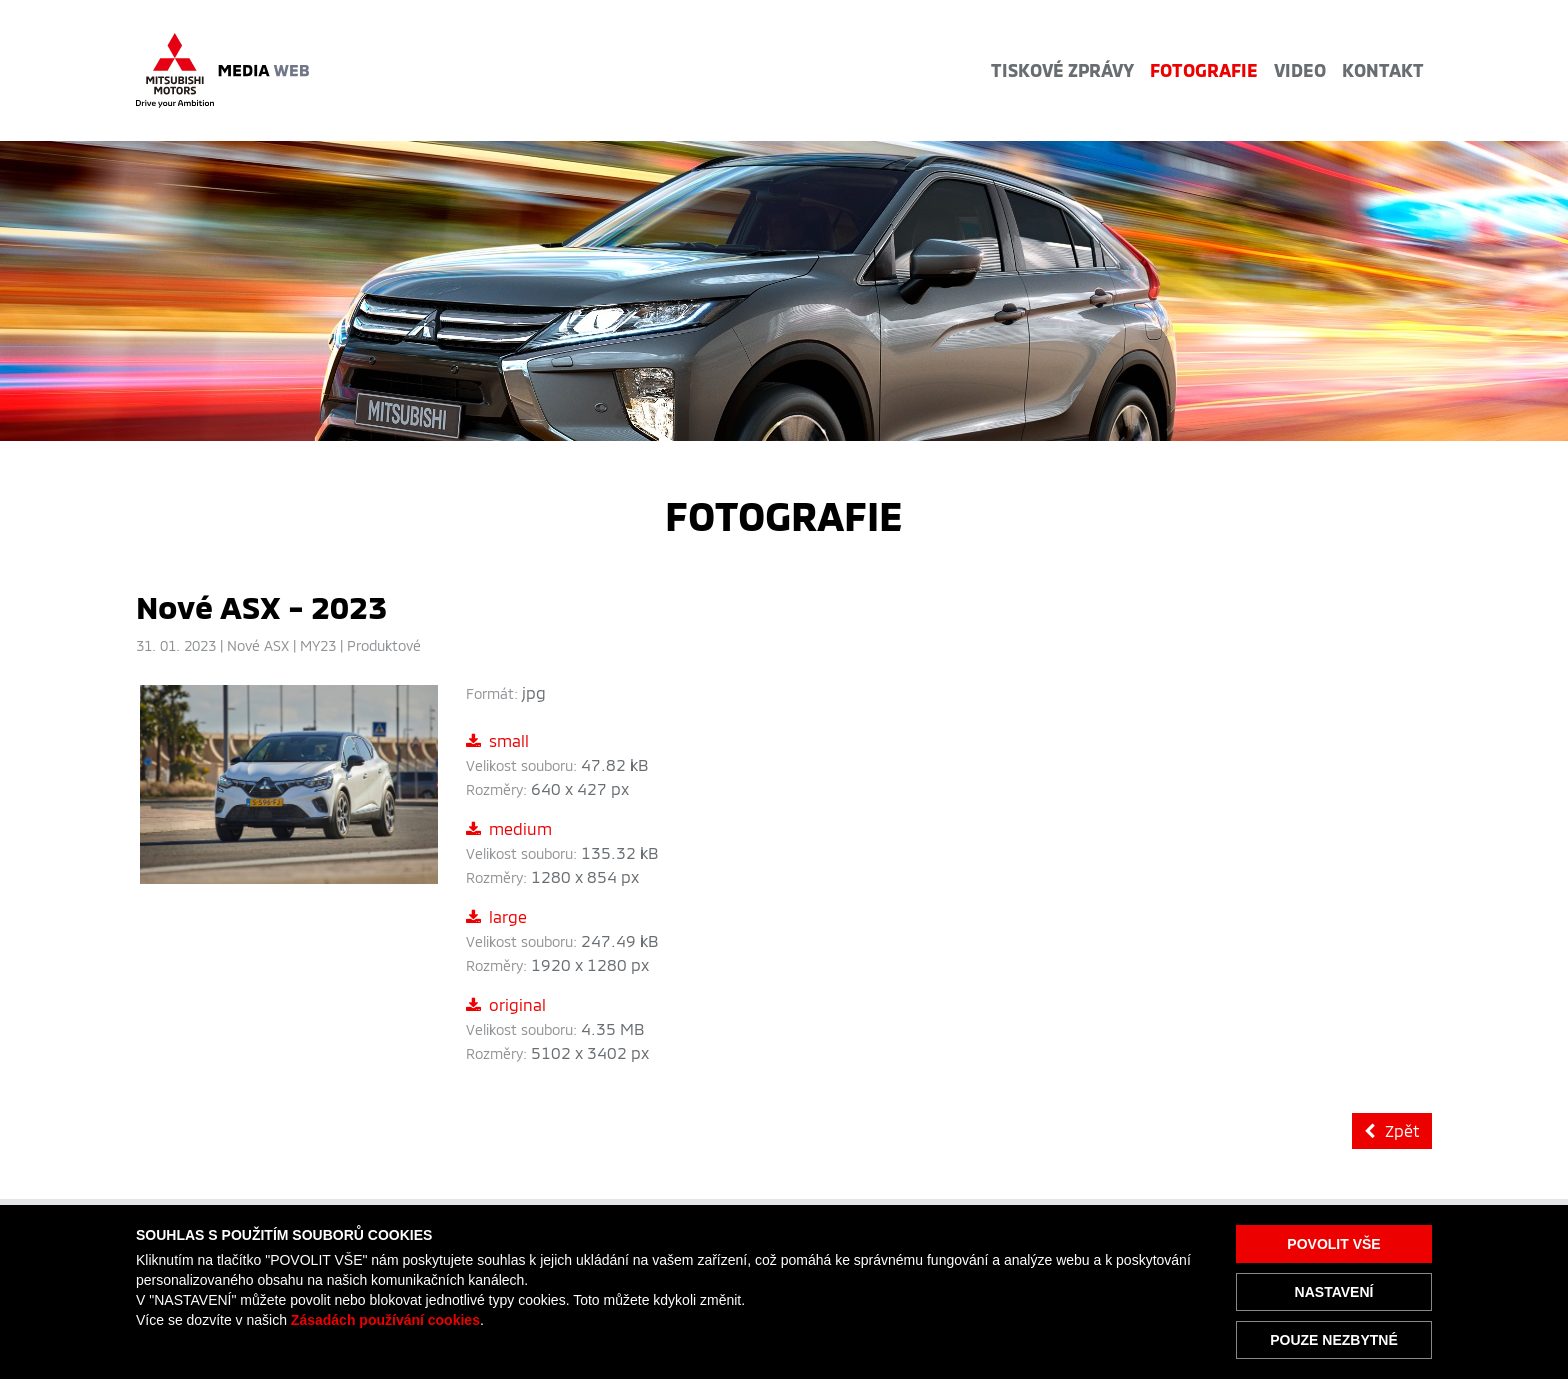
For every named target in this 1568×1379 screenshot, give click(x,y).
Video (1300, 70)
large (496, 916)
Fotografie (1204, 70)
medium (509, 828)
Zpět (1392, 1130)
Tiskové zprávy (1062, 70)
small (497, 740)
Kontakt (1383, 70)
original (506, 1004)
